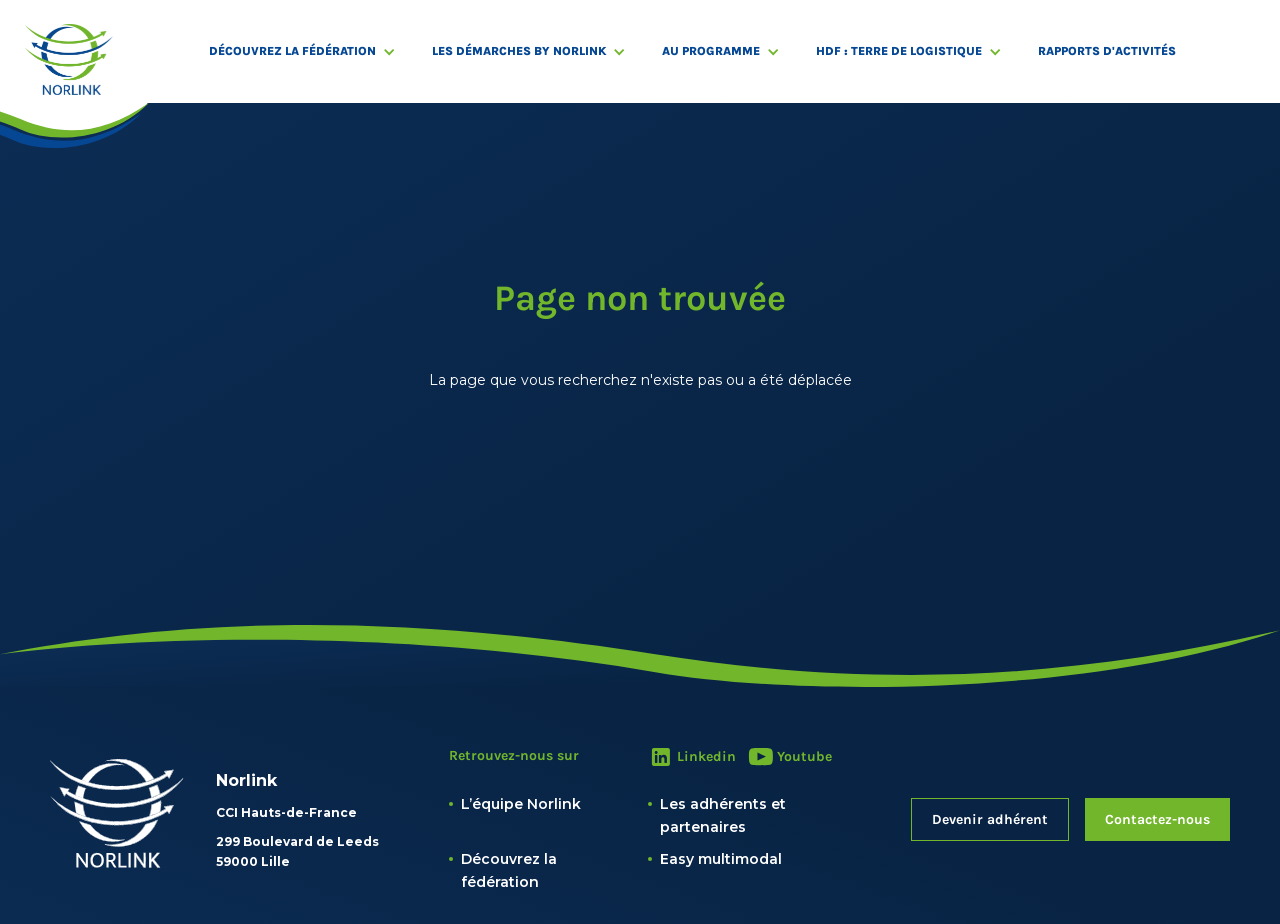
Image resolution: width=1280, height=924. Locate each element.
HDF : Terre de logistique (899, 51)
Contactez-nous (1157, 819)
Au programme (711, 51)
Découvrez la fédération (292, 51)
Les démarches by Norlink (519, 51)
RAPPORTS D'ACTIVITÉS (1107, 51)
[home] (69, 59)
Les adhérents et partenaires (723, 815)
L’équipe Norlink (521, 804)
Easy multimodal (721, 859)
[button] (312, 51)
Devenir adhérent (990, 819)
